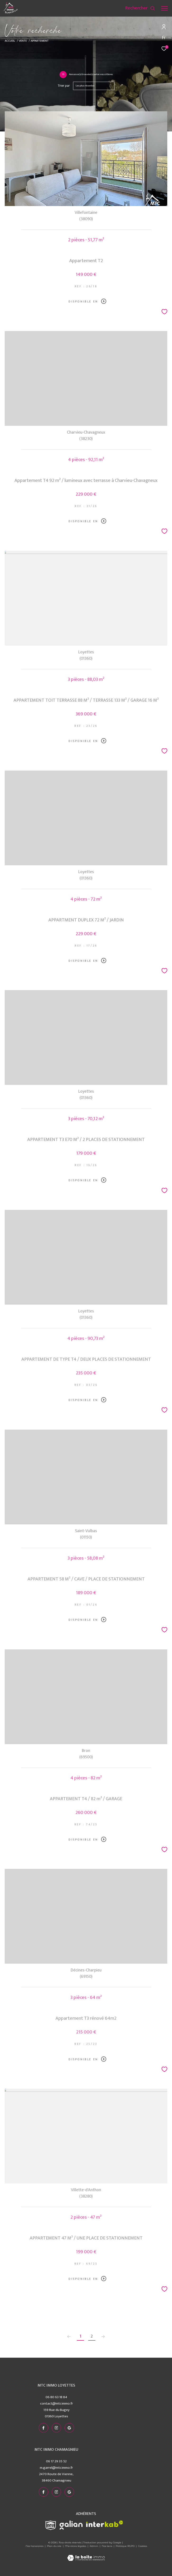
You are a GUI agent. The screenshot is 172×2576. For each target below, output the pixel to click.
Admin (94, 2546)
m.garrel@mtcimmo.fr (56, 2468)
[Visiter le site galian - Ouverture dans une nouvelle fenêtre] (71, 2525)
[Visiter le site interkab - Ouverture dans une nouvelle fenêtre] (104, 2524)
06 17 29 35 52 (56, 2461)
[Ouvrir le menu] (164, 8)
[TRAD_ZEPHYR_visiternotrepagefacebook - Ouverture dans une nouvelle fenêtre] (43, 2427)
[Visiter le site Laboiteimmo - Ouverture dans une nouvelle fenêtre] (86, 2555)
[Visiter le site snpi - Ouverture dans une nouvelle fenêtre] (50, 2525)
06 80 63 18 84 (56, 2397)
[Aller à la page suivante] (103, 2336)
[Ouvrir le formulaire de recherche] (140, 8)
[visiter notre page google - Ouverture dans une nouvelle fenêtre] (69, 2427)
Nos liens (107, 2546)
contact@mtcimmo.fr (56, 2403)
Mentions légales (76, 2546)
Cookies (142, 2546)
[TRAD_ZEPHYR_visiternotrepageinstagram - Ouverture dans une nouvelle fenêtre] (56, 2427)
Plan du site (54, 2546)
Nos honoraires (34, 2546)
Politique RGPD (125, 2546)
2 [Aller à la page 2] (92, 2336)
